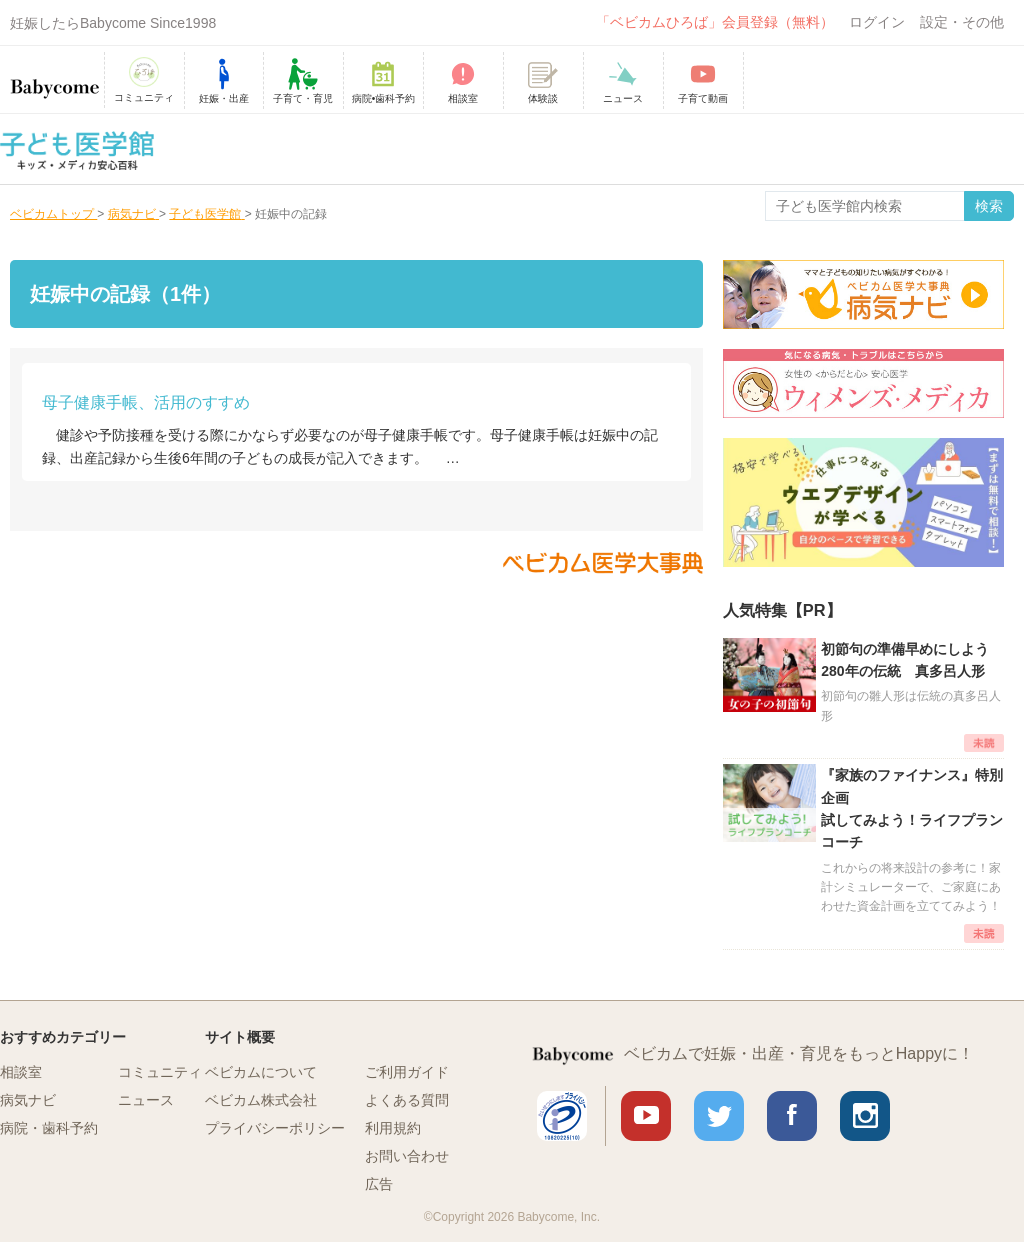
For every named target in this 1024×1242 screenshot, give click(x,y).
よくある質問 (407, 1100)
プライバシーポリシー (275, 1128)
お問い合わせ (407, 1156)
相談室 (21, 1072)
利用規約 (393, 1128)
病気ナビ (28, 1100)
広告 (379, 1184)
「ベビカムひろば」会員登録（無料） (715, 22)
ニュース (146, 1100)
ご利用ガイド (407, 1072)
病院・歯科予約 (49, 1128)
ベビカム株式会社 (261, 1100)
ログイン (877, 22)
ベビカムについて (261, 1072)
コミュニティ (160, 1072)
